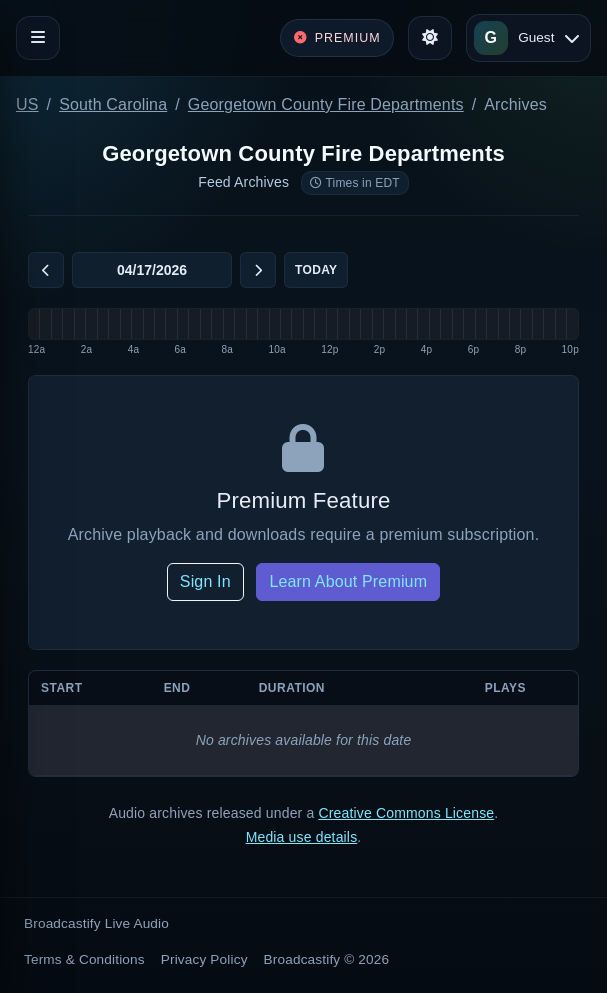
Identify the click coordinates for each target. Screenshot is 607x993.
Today (316, 270)
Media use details (302, 837)
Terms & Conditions (84, 959)
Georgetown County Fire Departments (326, 104)
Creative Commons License (406, 813)
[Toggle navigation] (38, 38)
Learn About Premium (348, 581)
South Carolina (113, 104)
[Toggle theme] (430, 38)
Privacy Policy (204, 959)
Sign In (205, 581)
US (27, 104)
